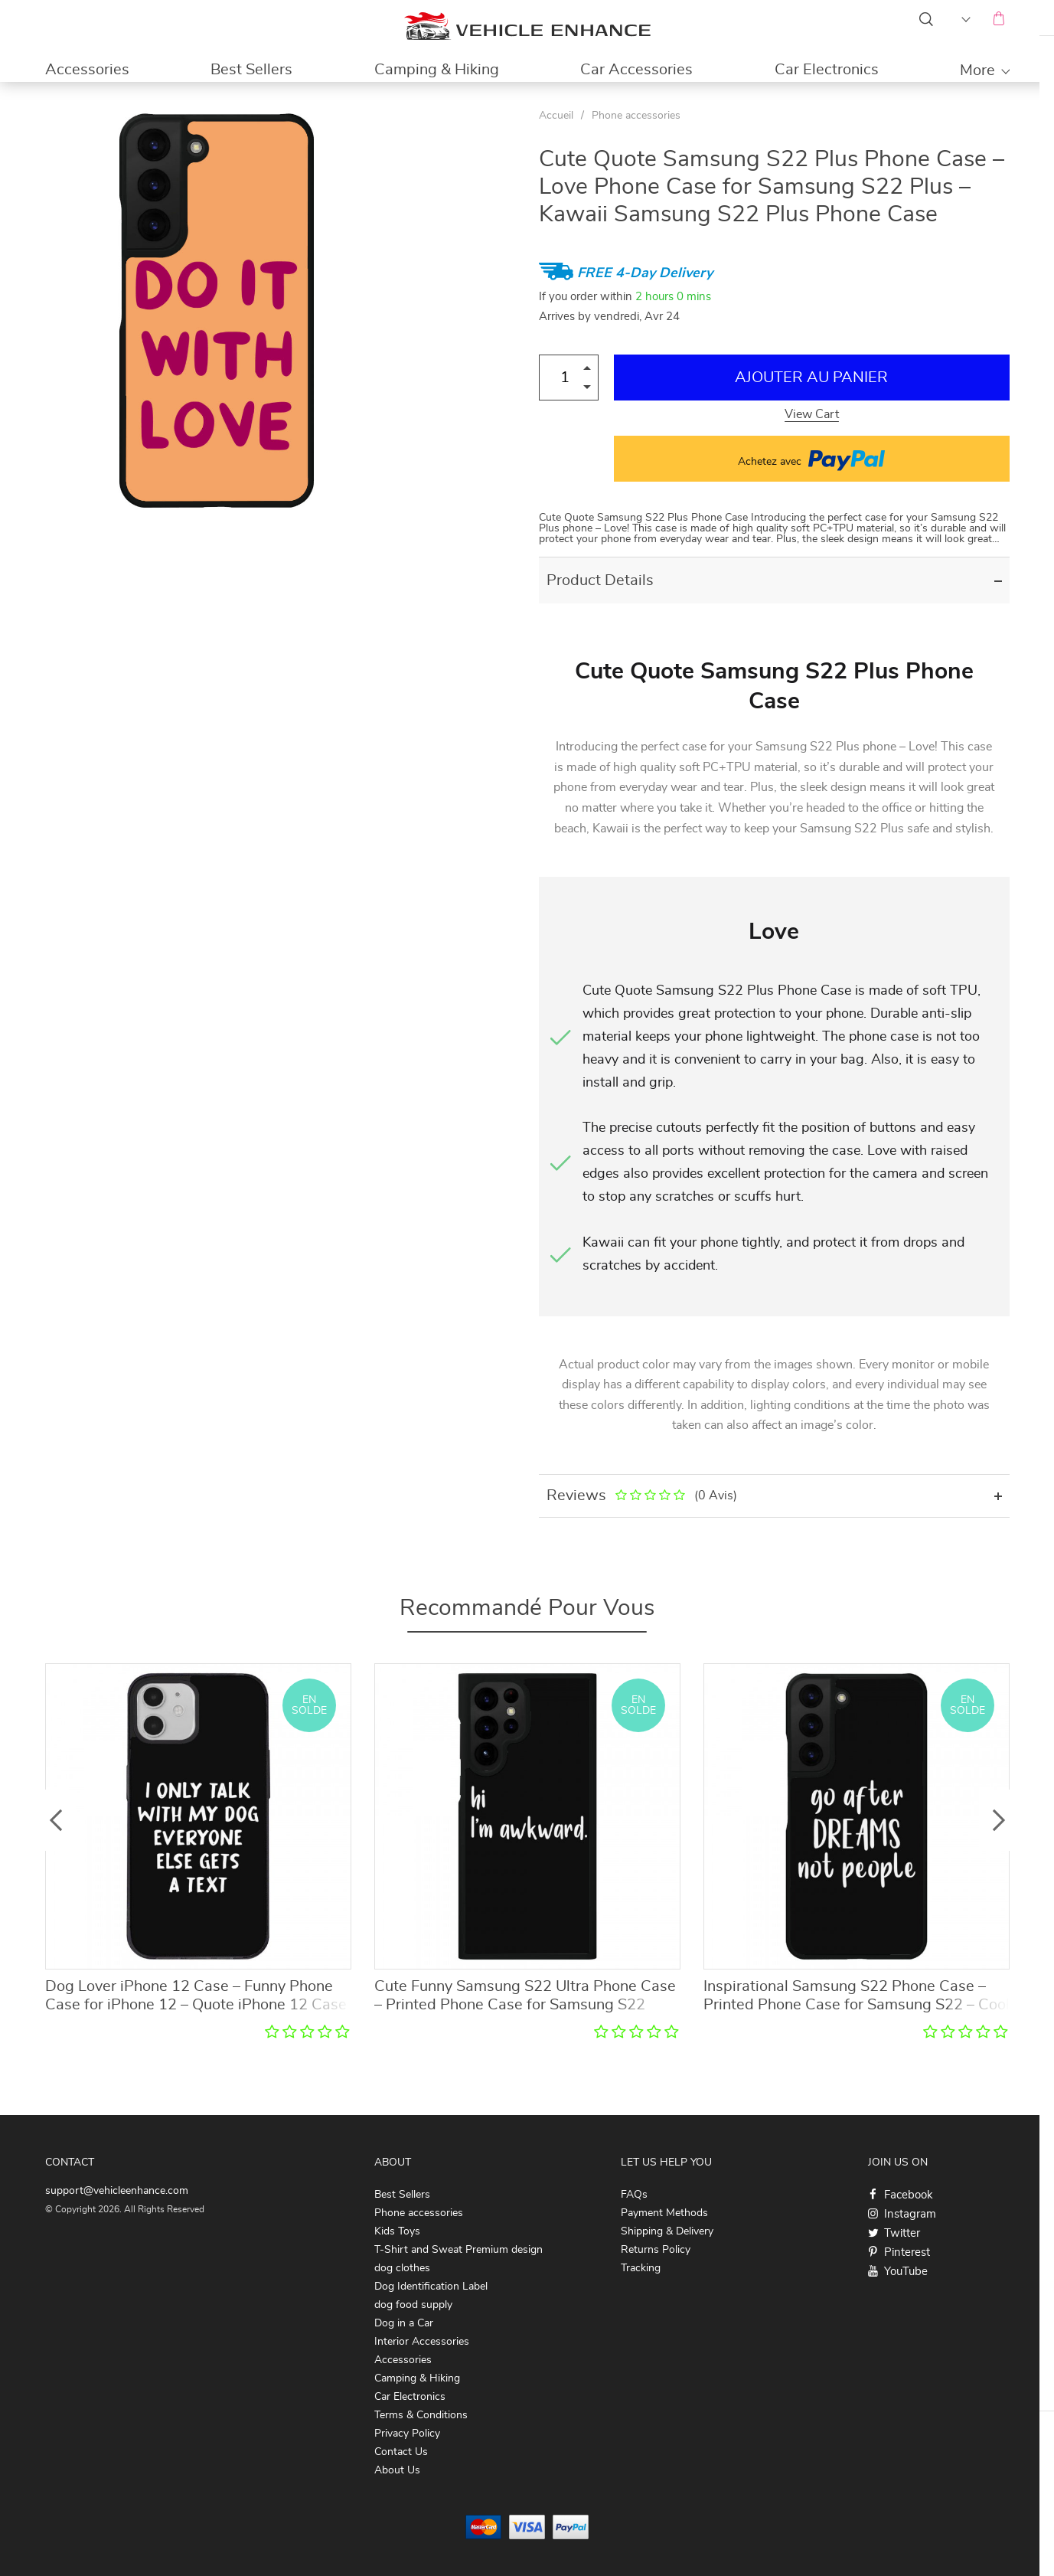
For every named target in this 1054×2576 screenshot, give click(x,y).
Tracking (641, 2268)
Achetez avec (811, 458)
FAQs (634, 2194)
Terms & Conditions (421, 2415)
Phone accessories (636, 115)
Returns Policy (655, 2249)
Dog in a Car (403, 2323)
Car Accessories (636, 69)
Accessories (87, 69)
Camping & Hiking (436, 69)
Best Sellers (251, 69)
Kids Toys (397, 2231)
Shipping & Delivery (667, 2231)
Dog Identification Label (431, 2286)
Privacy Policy (407, 2433)
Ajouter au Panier (811, 377)
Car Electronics (827, 69)
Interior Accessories (421, 2341)
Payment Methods (664, 2213)
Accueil (556, 115)
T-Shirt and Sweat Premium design (458, 2249)
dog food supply (413, 2305)
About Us (397, 2470)
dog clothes (402, 2268)
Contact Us (401, 2452)
